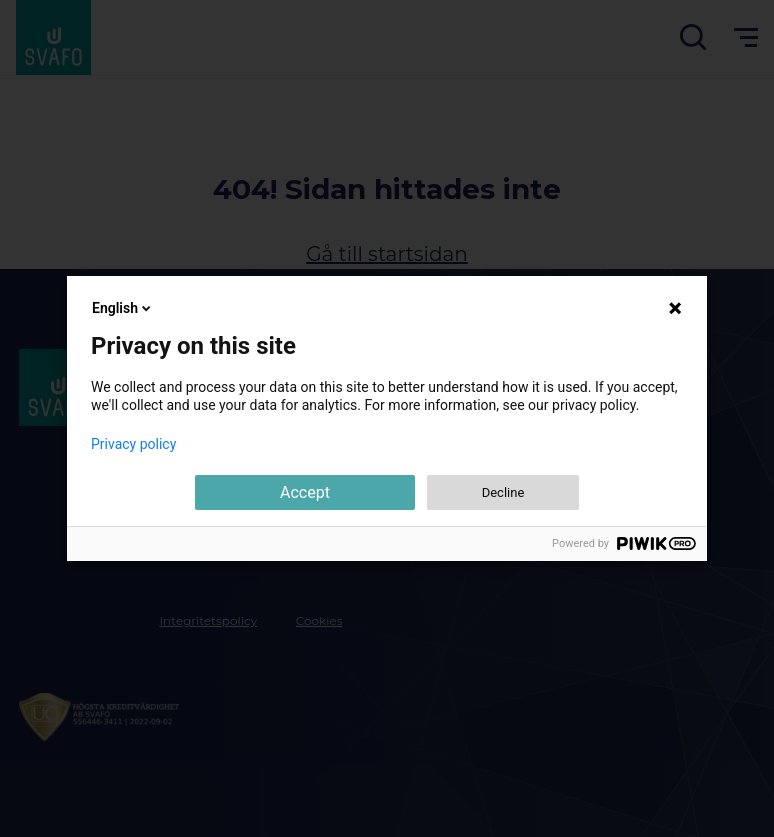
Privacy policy (133, 444)
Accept (305, 492)
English (123, 308)
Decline (503, 492)
